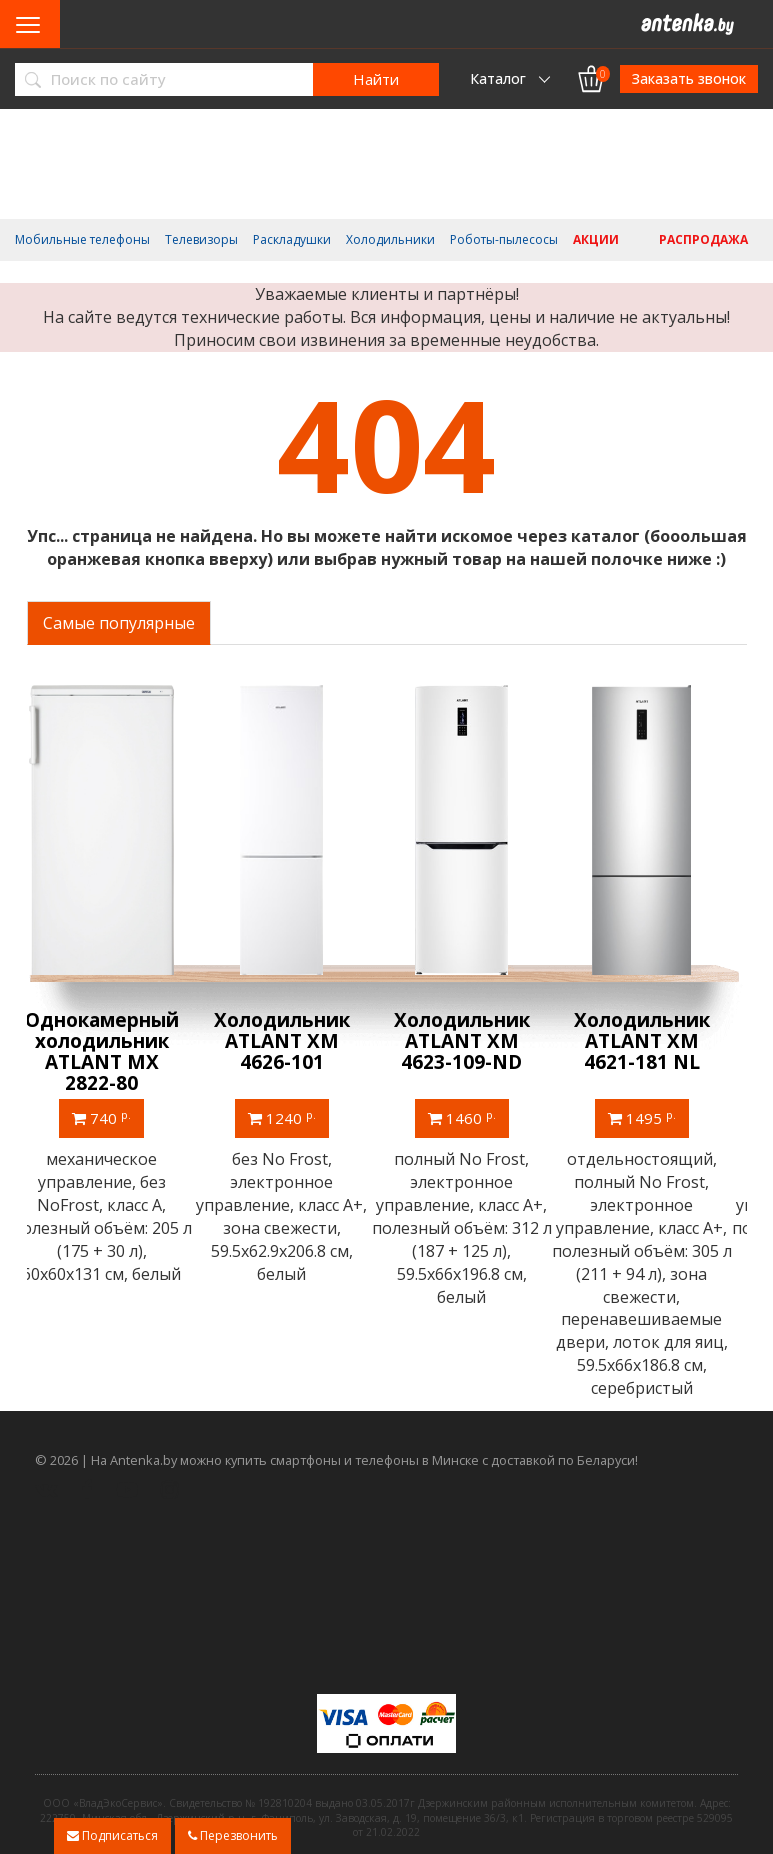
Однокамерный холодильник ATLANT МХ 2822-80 (117, 1051)
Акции (596, 240)
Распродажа (703, 240)
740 (116, 1118)
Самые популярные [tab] (119, 623)
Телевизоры (201, 240)
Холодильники (390, 240)
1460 (477, 1118)
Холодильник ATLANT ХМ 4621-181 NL (657, 1041)
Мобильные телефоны (82, 240)
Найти (376, 79)
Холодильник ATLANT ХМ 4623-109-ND (477, 1041)
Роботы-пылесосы (504, 240)
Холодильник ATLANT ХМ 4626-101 (297, 1041)
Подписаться (112, 1835)
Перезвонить (233, 1835)
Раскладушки (292, 240)
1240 (297, 1118)
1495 (657, 1118)
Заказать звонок (689, 78)
